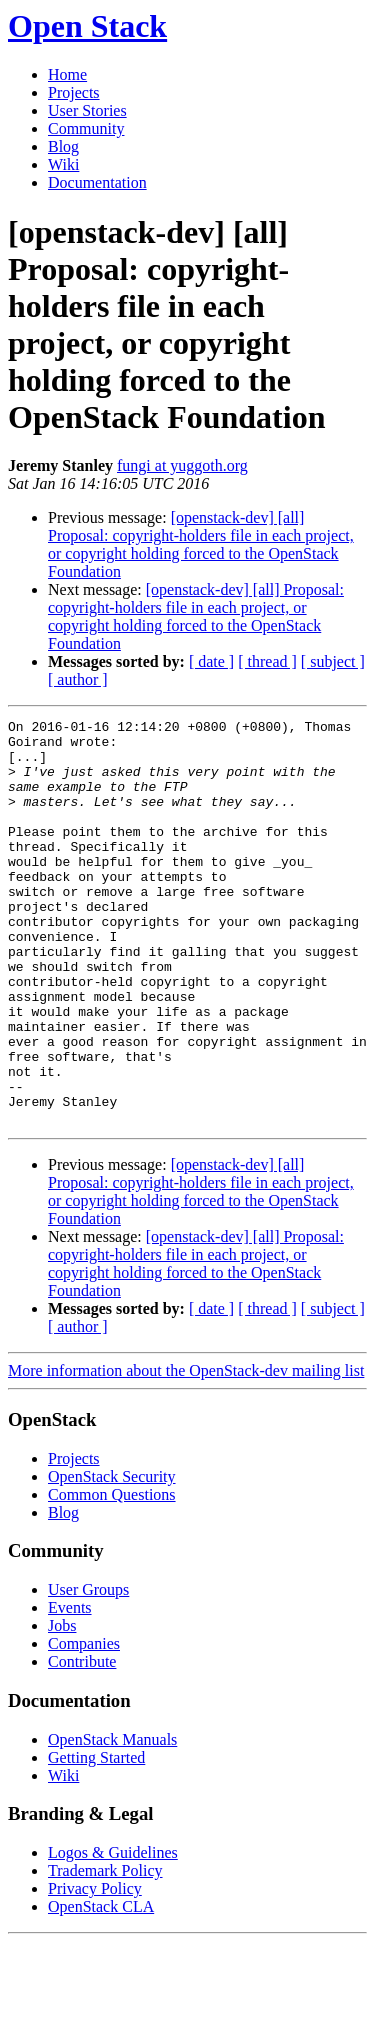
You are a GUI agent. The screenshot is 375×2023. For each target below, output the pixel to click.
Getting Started (96, 1838)
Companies (84, 1724)
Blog (63, 146)
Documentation (97, 182)
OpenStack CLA (101, 1987)
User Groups (88, 1670)
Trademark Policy (105, 1951)
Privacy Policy (95, 1969)
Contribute (82, 1742)
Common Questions (112, 1575)
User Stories (87, 110)
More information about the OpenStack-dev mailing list (186, 1451)
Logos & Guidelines (113, 1933)
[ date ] (211, 661)
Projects (74, 92)
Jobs (62, 1706)
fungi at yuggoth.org (182, 465)
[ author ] (78, 679)
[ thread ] (267, 661)
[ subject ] (333, 661)
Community (86, 128)
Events (70, 1688)
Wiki (63, 164)
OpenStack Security (112, 1557)
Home (67, 74)
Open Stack (87, 26)
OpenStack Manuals (112, 1820)
